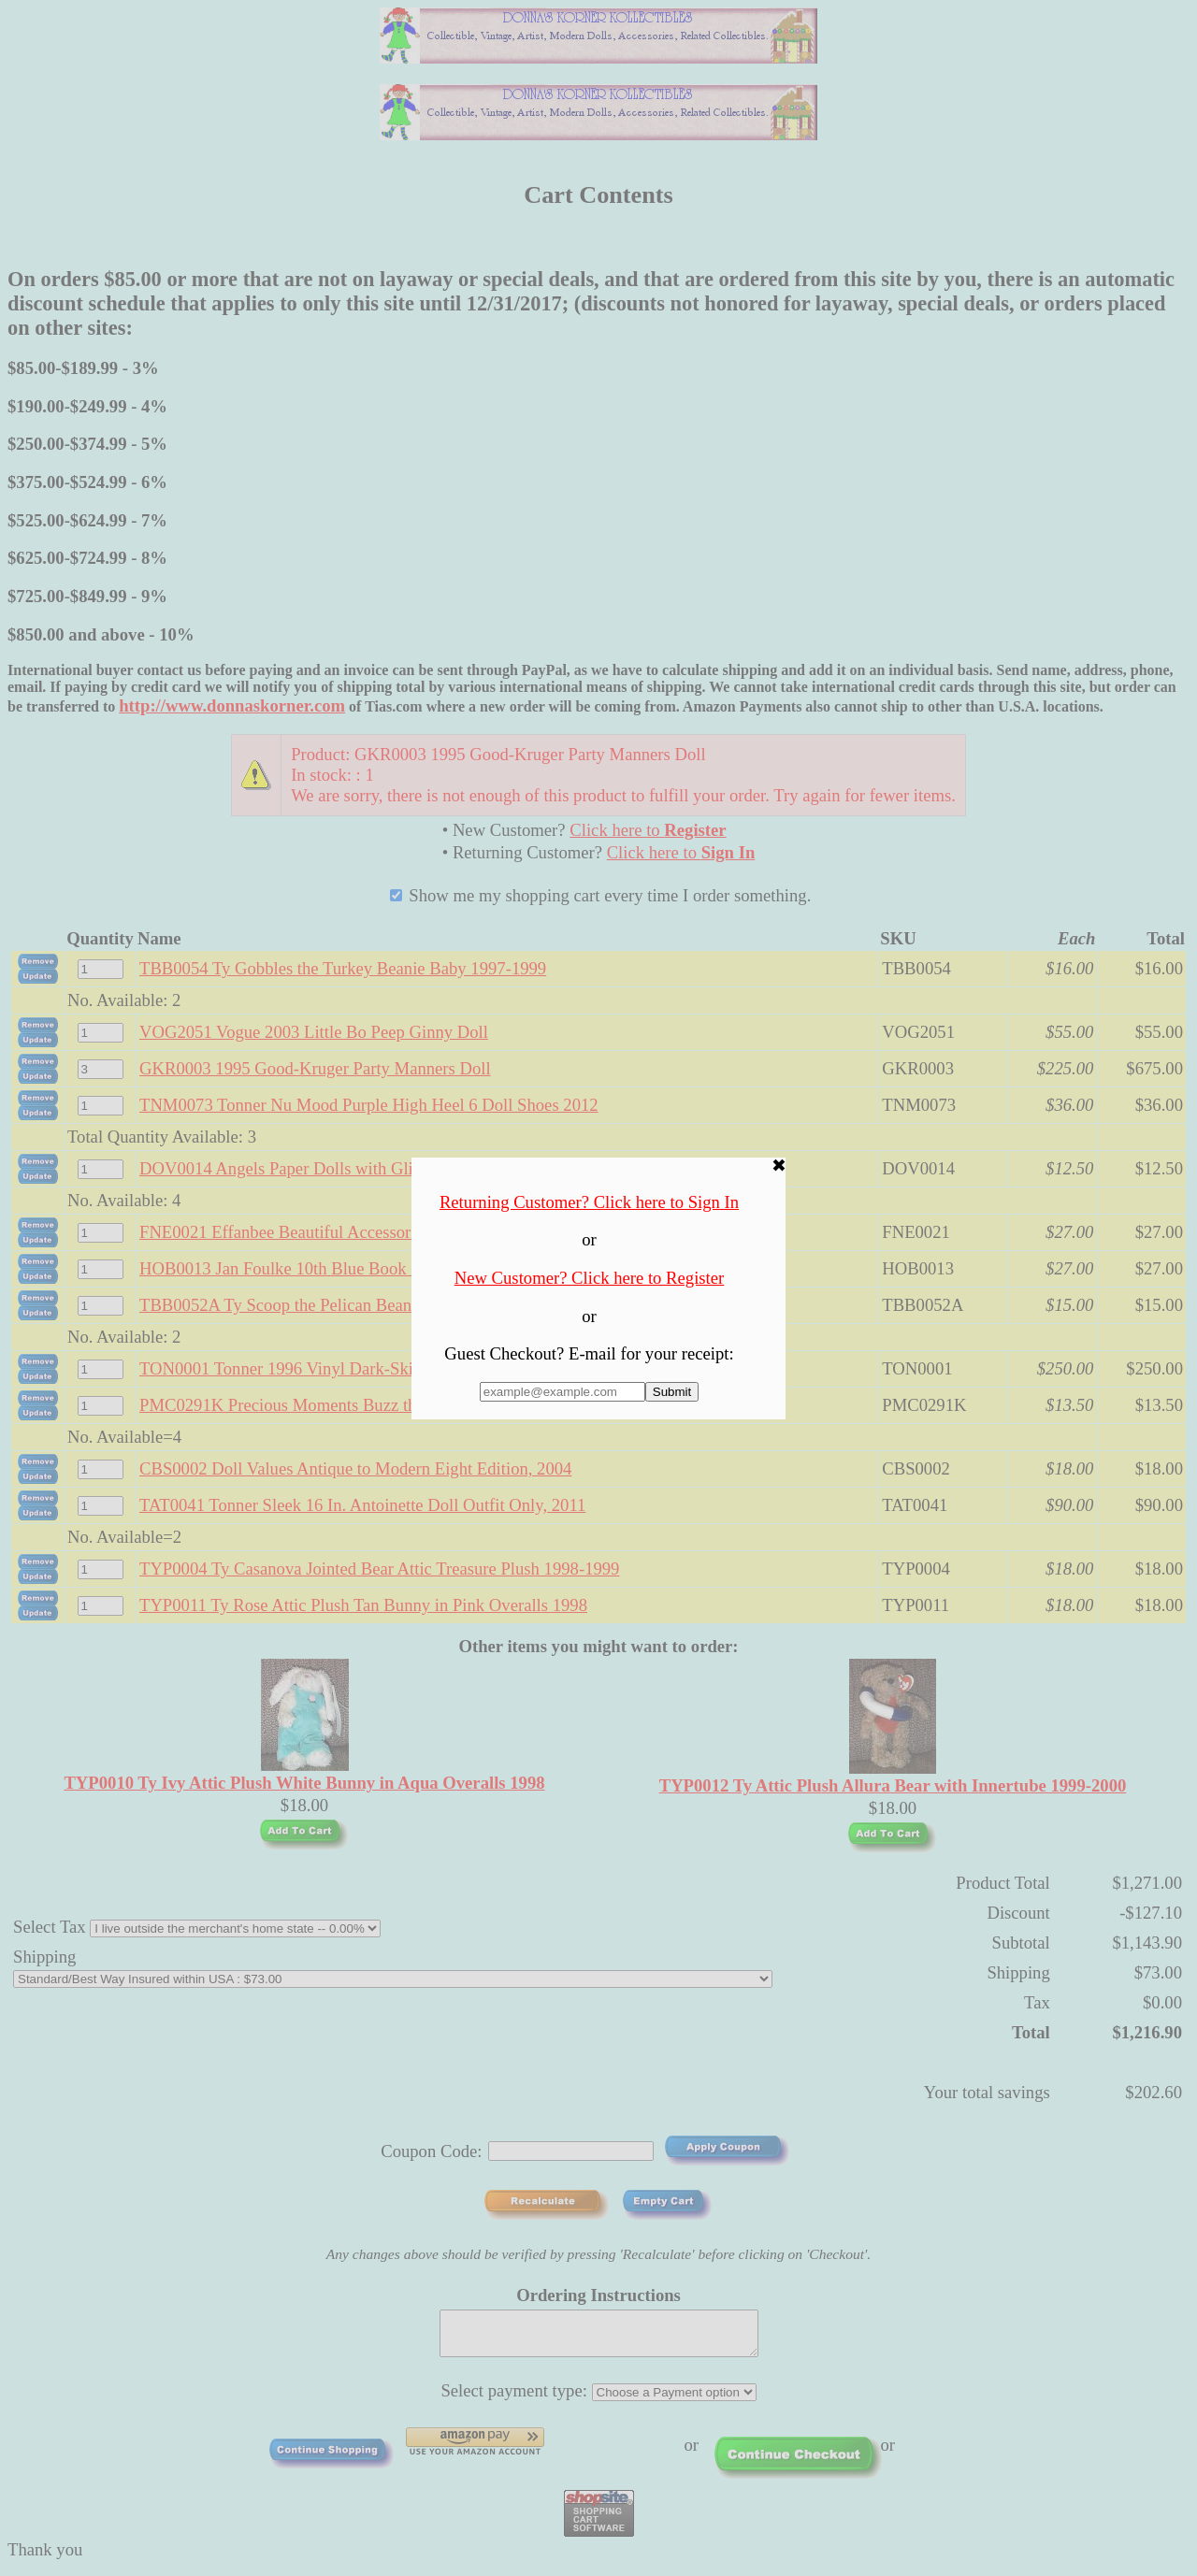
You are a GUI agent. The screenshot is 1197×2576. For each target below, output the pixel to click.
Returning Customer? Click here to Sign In (589, 1202)
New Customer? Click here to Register (589, 1278)
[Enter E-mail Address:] (562, 1392)
